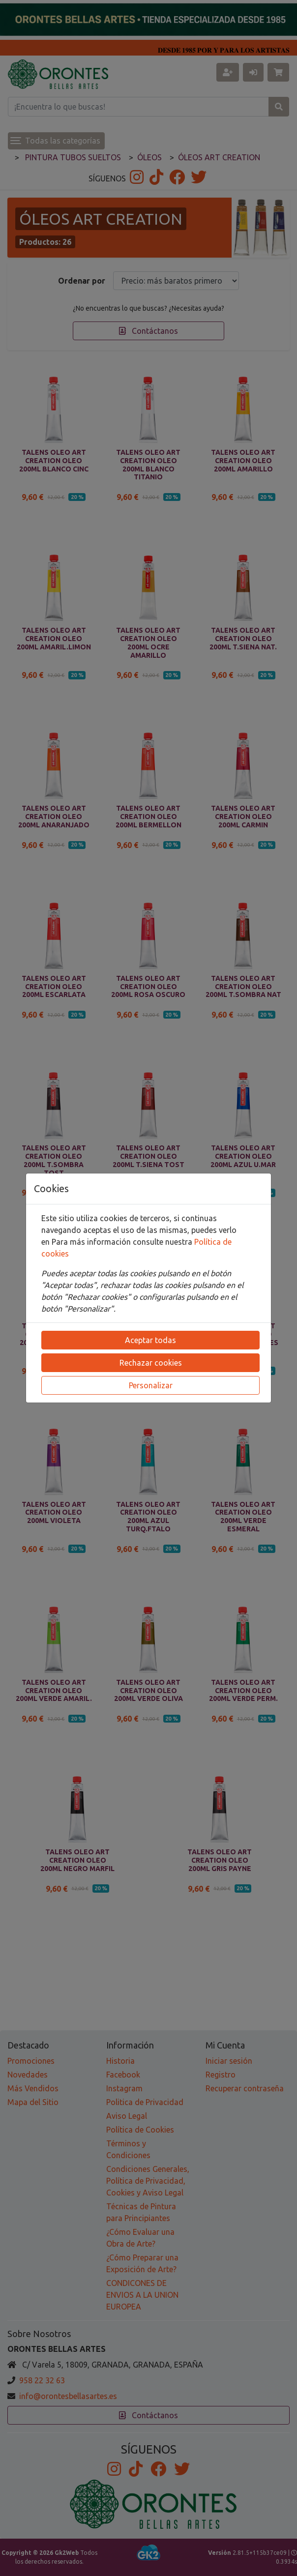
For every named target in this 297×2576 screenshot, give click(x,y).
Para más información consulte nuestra (123, 1241)
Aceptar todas (150, 1340)
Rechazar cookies (150, 1362)
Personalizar (151, 1385)
